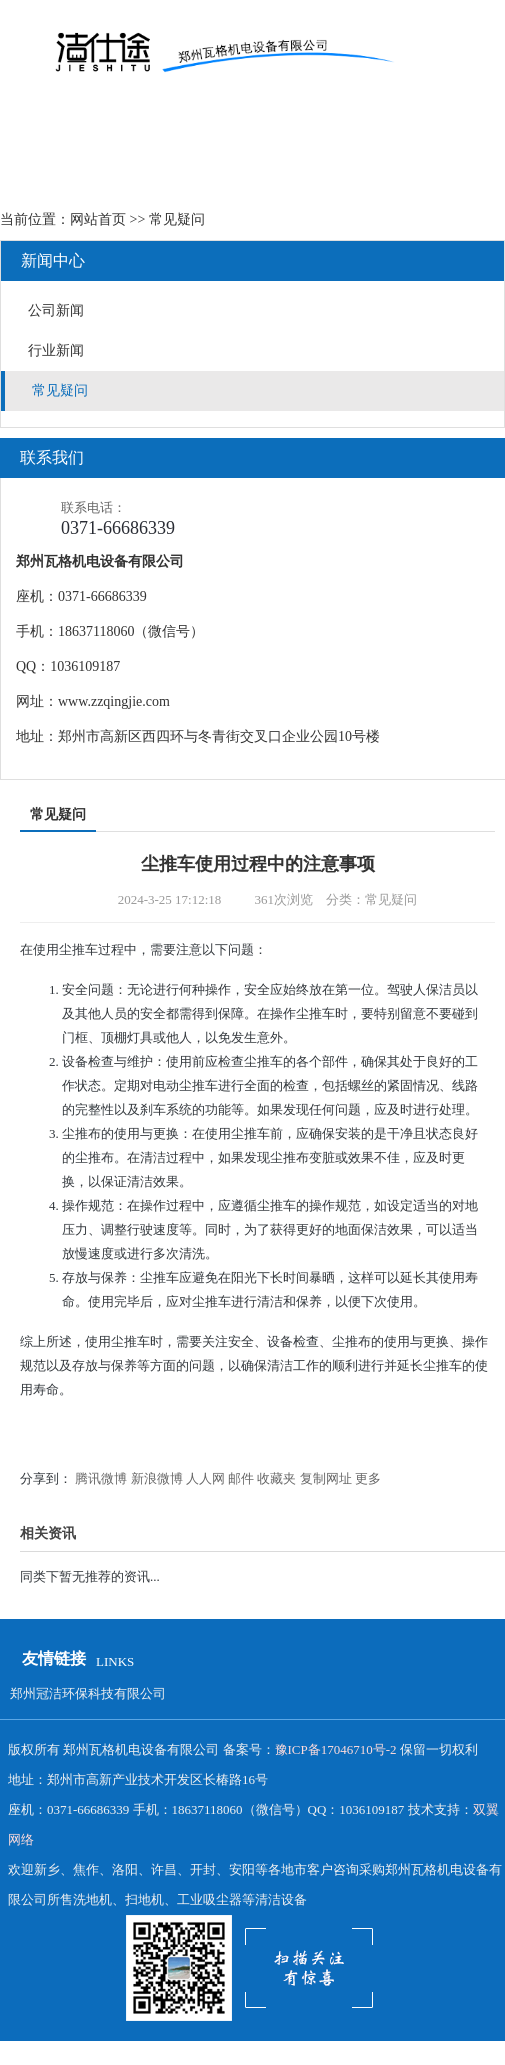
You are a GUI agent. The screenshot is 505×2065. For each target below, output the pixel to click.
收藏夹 (276, 1478)
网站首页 (98, 219)
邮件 (241, 1478)
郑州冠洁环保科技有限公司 (88, 1693)
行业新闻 (56, 350)
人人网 (205, 1478)
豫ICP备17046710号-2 (336, 1749)
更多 (368, 1478)
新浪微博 (157, 1478)
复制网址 (326, 1478)
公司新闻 (56, 310)
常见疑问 (60, 390)
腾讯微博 (101, 1478)
